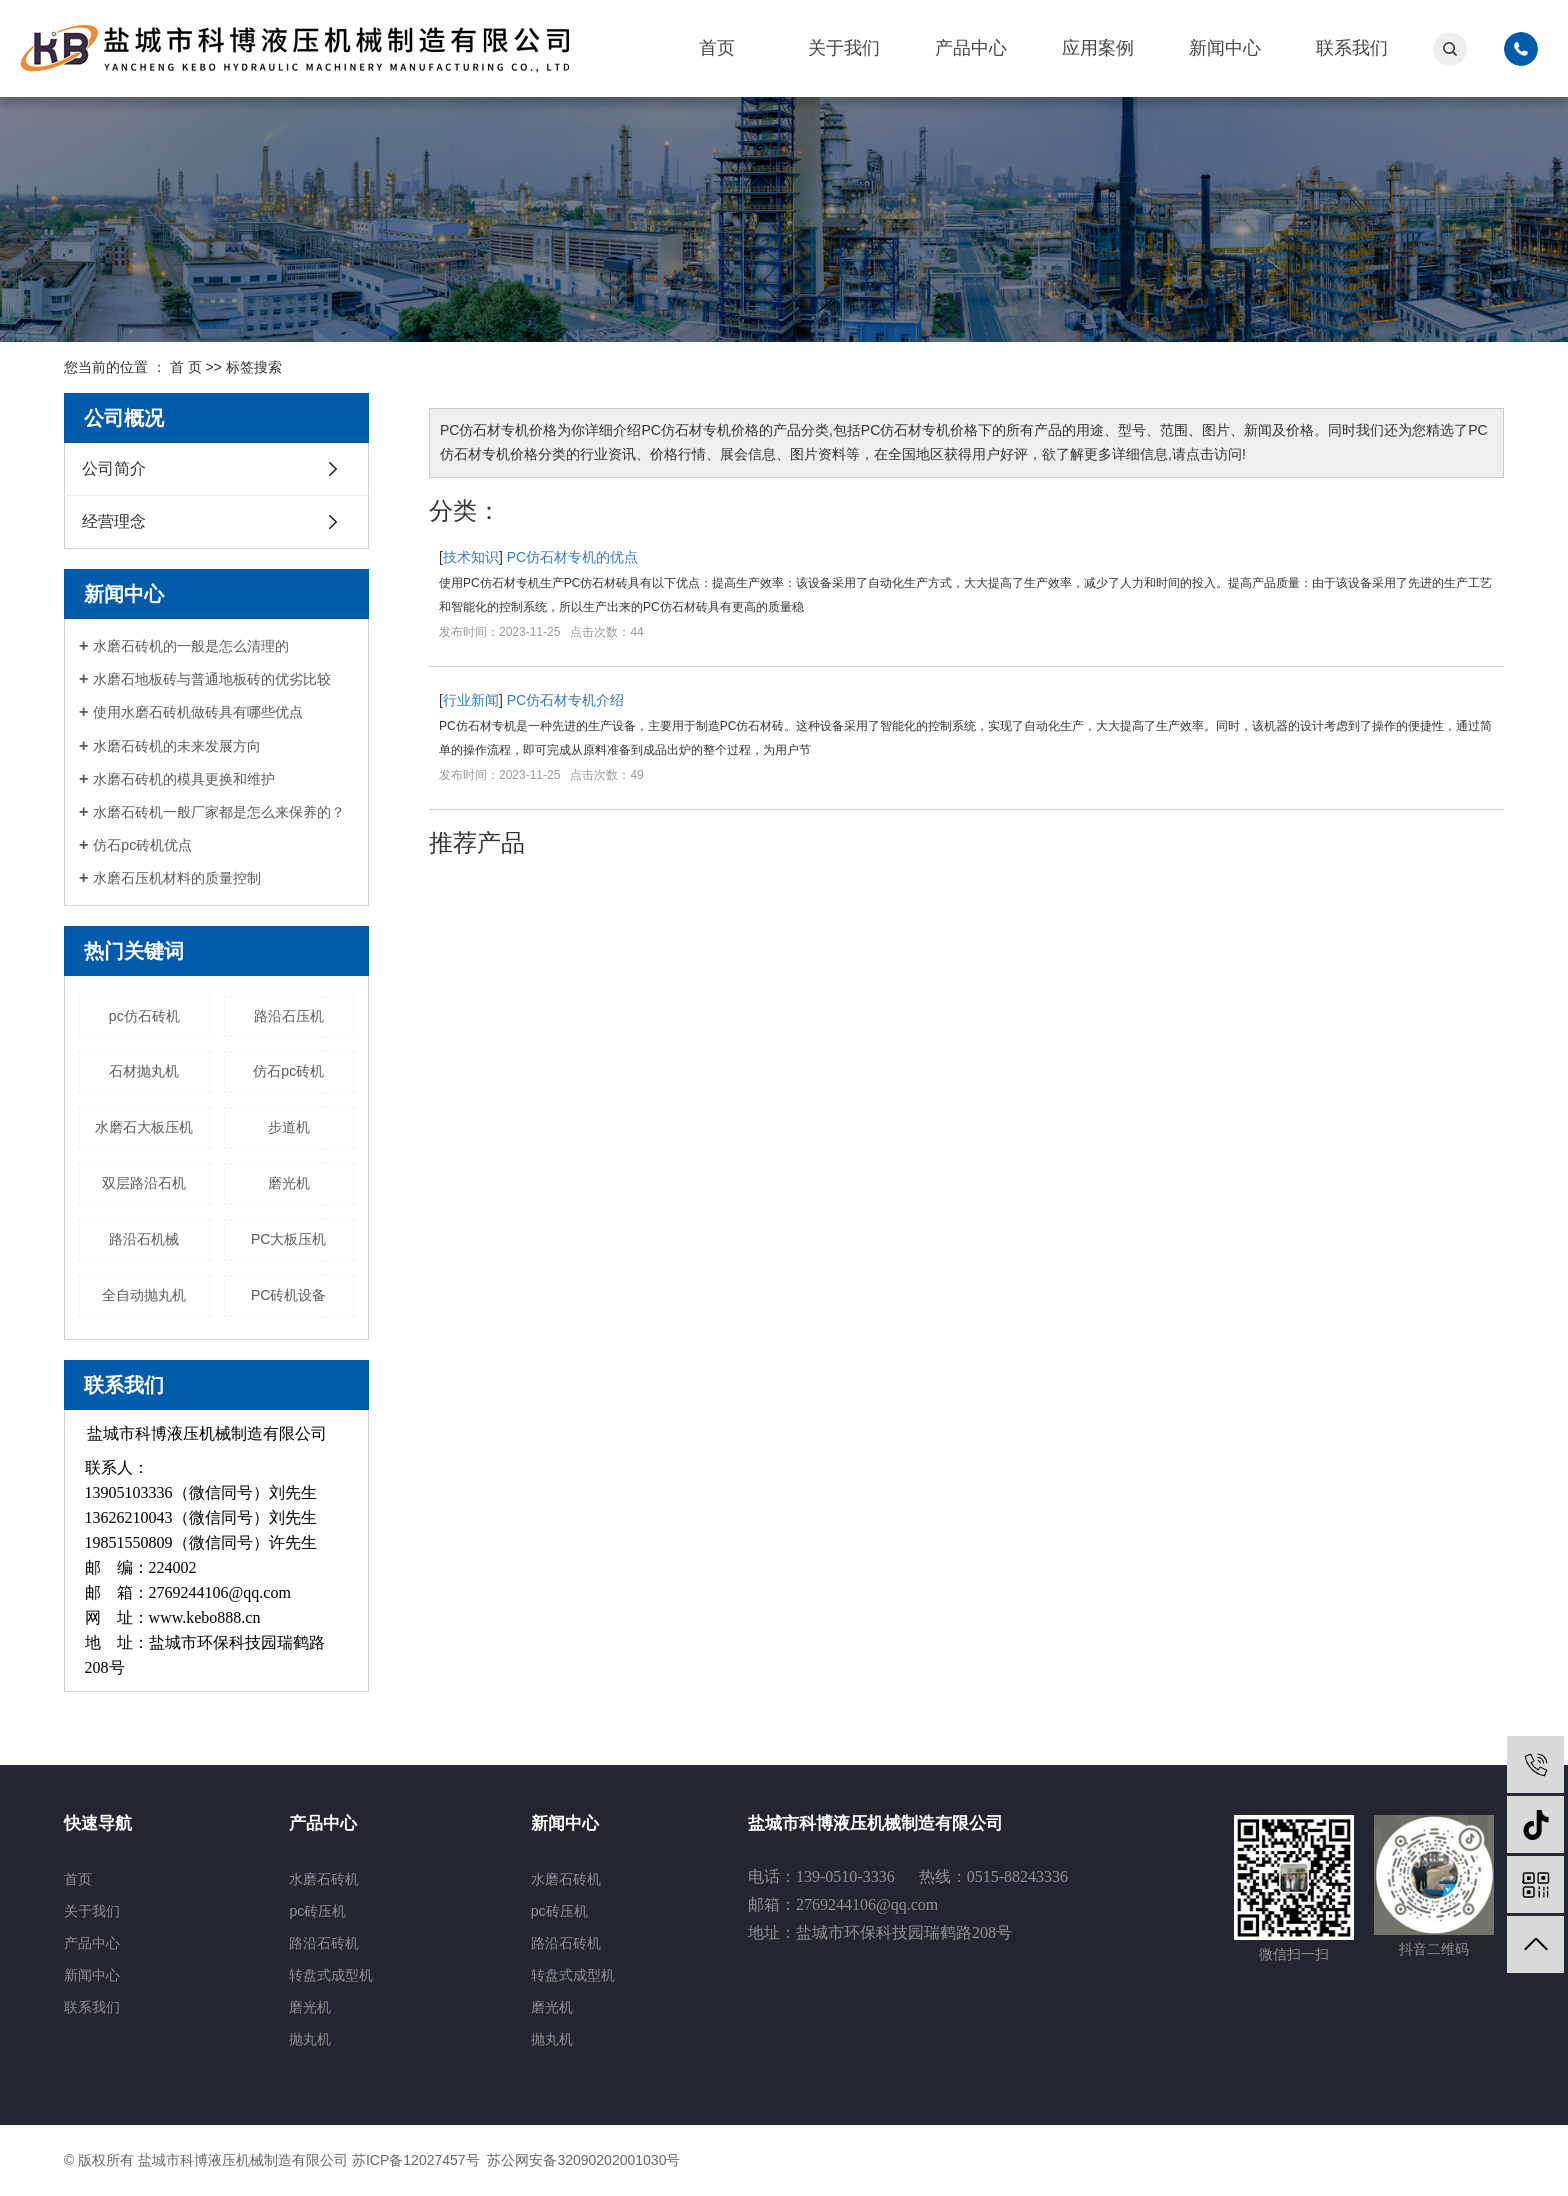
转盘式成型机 (331, 1975)
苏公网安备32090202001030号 (582, 2160)
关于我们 (844, 48)
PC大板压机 (288, 1239)
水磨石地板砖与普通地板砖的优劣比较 (212, 679)
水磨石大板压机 (144, 1127)
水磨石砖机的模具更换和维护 (184, 779)
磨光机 (289, 1183)
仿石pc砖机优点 (142, 845)
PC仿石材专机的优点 (572, 557)
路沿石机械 (144, 1239)
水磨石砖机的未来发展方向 (177, 746)
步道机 (289, 1127)
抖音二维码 (1434, 1949)
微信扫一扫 (1294, 1954)
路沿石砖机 (324, 1943)
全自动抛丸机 (144, 1295)
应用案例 (1098, 48)
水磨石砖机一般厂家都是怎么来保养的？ (219, 812)
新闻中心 (1225, 48)
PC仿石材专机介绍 (565, 700)
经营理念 (114, 521)
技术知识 (471, 557)
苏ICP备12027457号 (416, 2160)
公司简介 (114, 468)
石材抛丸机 (144, 1071)
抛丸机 (310, 2039)
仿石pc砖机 (288, 1071)
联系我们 (1352, 48)
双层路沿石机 (144, 1183)
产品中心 (971, 48)
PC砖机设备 (288, 1295)
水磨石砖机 (324, 1879)
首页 (717, 48)
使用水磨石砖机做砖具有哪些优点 (198, 712)
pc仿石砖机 (144, 1016)
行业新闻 (471, 700)
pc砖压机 (317, 1911)
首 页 (186, 367)
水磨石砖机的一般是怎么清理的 (191, 646)
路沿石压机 (289, 1016)
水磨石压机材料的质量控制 (177, 878)
